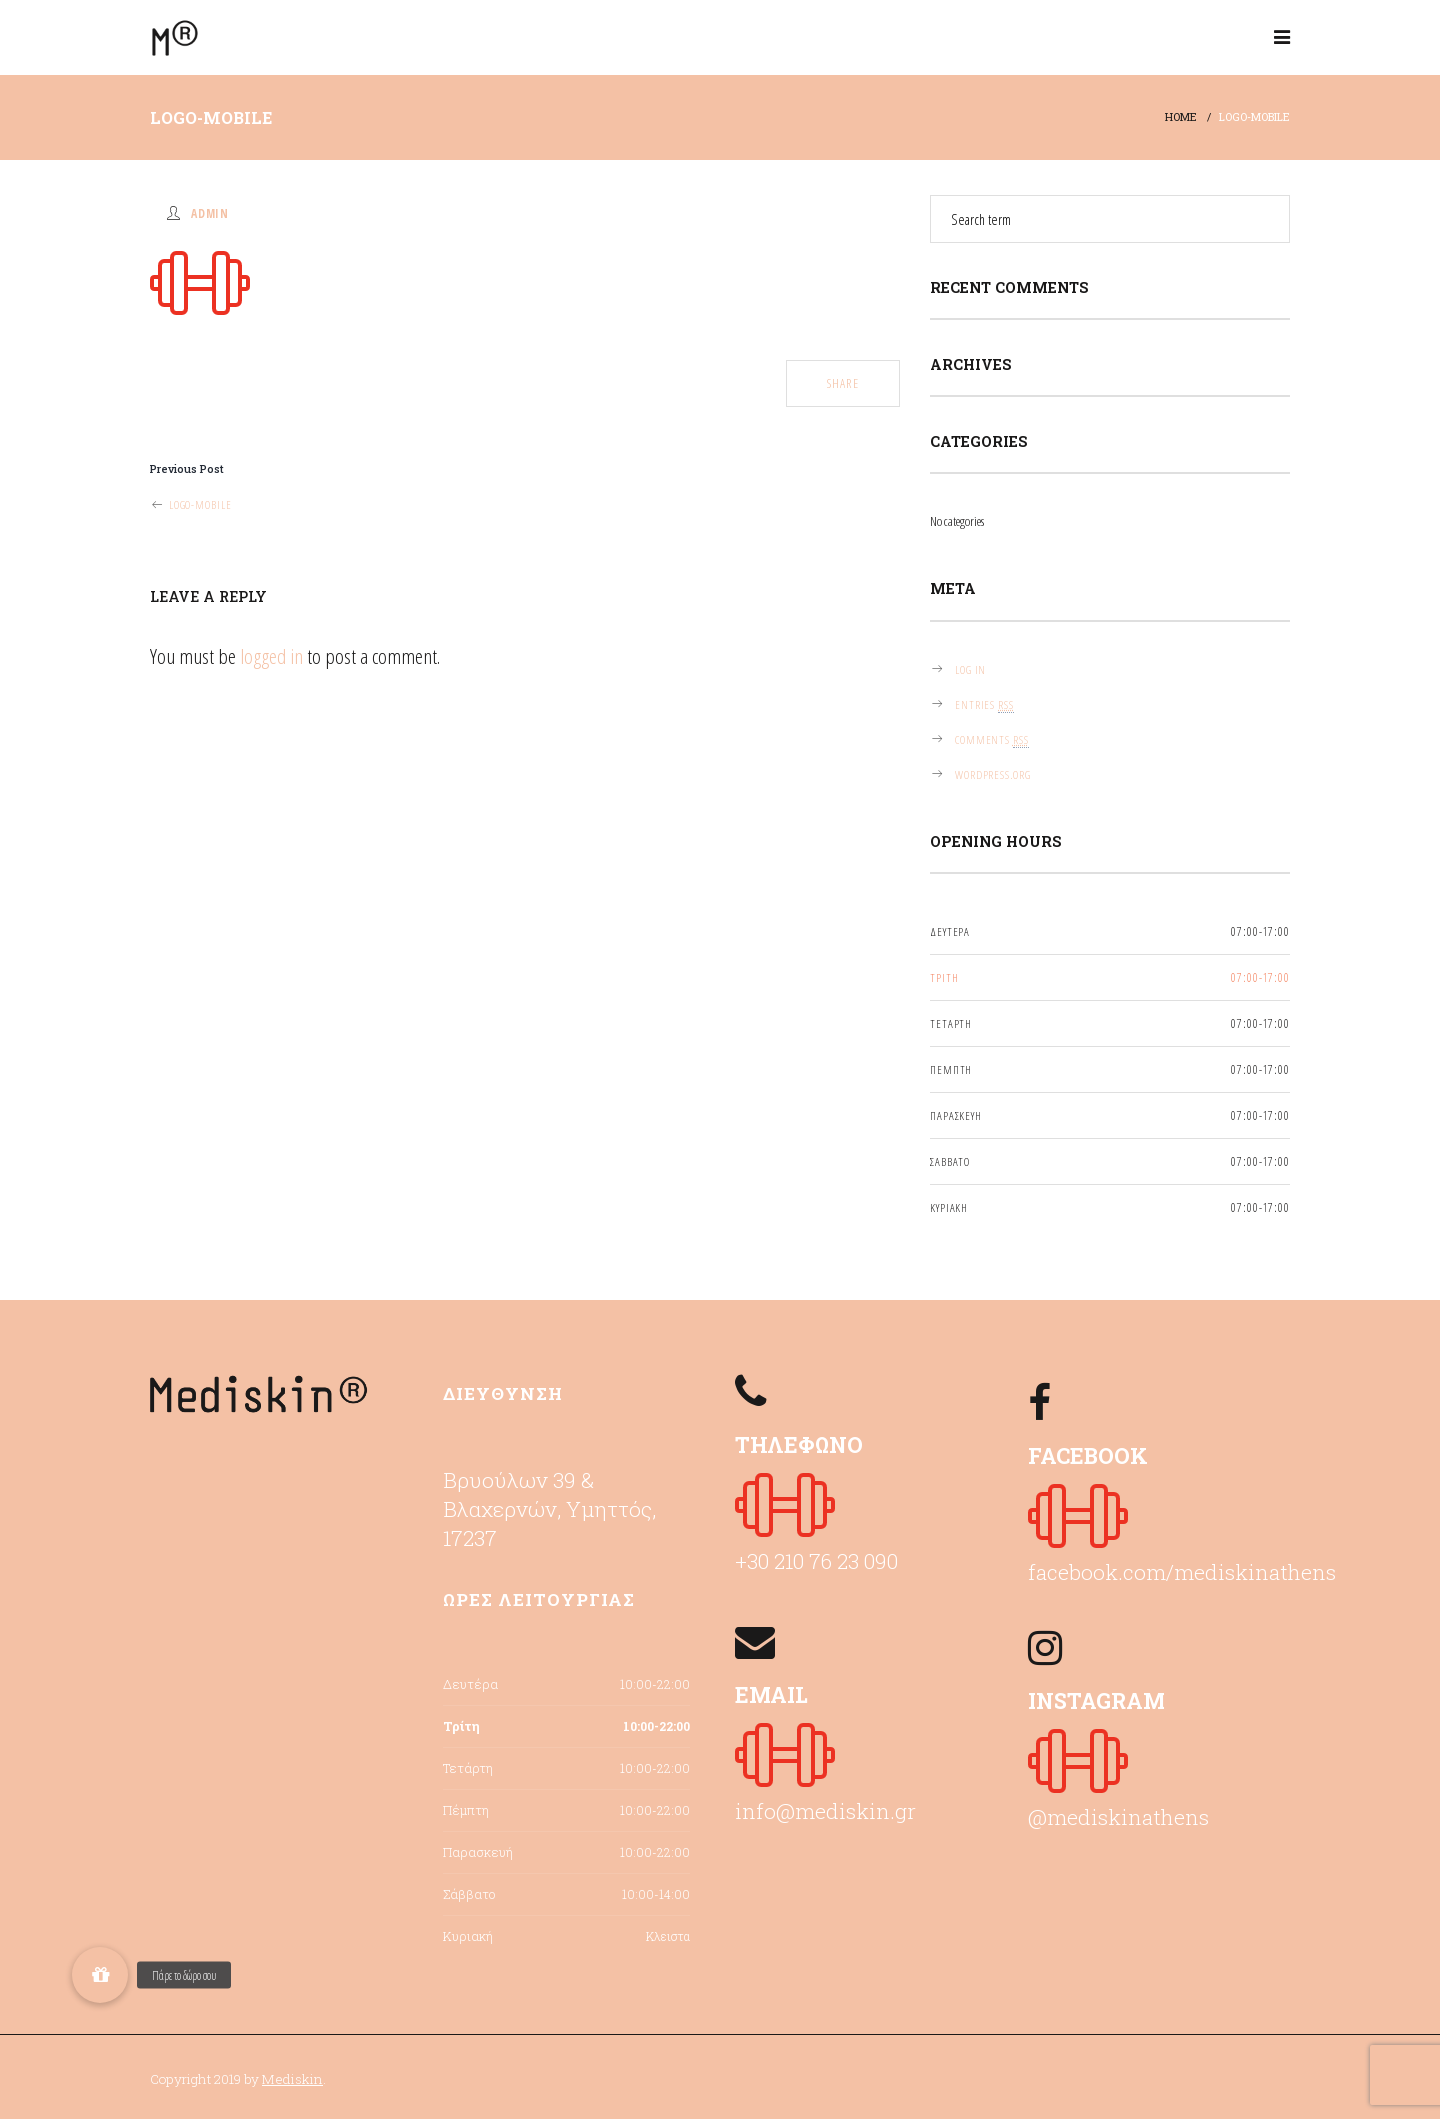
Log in (970, 669)
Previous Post (187, 469)
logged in (271, 656)
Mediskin (292, 2079)
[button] (100, 1975)
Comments (992, 739)
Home (1181, 117)
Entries (984, 704)
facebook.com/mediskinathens (1182, 1572)
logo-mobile (190, 504)
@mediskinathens (1118, 1817)
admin (210, 213)
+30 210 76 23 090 (816, 1561)
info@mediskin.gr (825, 1811)
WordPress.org (992, 774)
